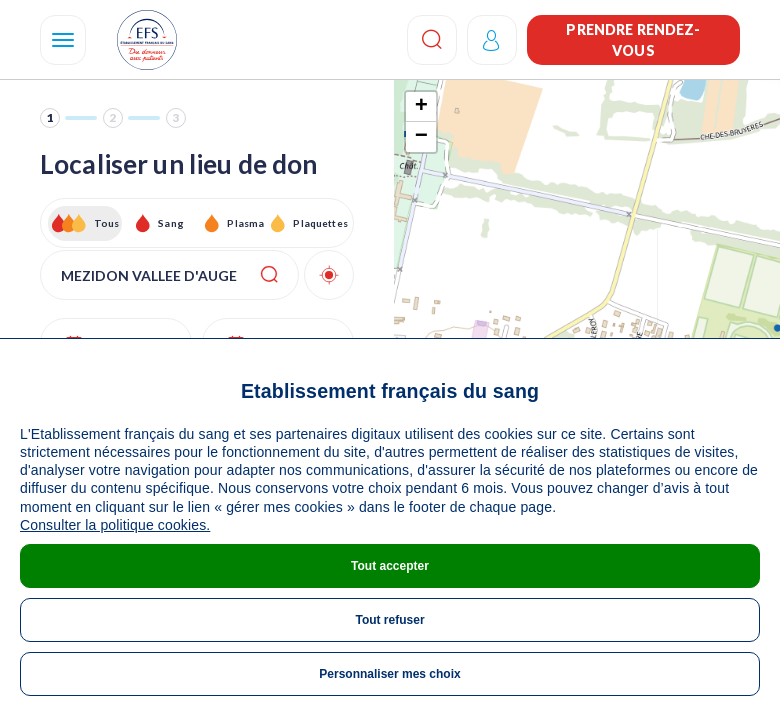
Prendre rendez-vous (633, 40)
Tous (107, 223)
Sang (171, 223)
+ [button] (421, 107)
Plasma (245, 223)
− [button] (421, 137)
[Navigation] (63, 40)
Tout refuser (389, 620)
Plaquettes (319, 223)
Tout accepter (390, 566)
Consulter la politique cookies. (115, 525)
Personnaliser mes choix (389, 674)
